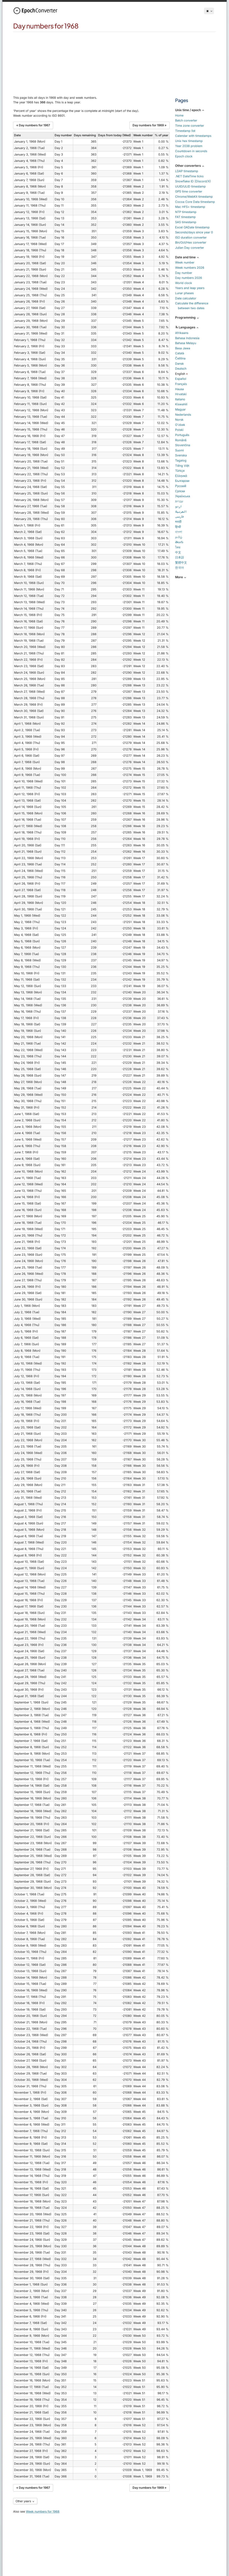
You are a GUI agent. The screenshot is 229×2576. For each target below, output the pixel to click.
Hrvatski (181, 394)
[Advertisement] (114, 59)
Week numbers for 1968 (42, 2511)
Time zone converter (189, 125)
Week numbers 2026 (189, 267)
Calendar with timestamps (193, 136)
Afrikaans (181, 333)
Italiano (180, 399)
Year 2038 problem (188, 146)
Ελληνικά (181, 476)
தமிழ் (178, 537)
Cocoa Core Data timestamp (195, 202)
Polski (179, 430)
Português (182, 435)
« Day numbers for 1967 (33, 125)
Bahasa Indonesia (187, 338)
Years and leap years (189, 288)
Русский (180, 486)
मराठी (178, 521)
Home (179, 115)
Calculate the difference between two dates (191, 305)
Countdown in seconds (191, 151)
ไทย (177, 547)
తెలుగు (179, 542)
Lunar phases (184, 293)
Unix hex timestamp (189, 141)
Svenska (181, 455)
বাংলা (178, 532)
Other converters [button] (190, 166)
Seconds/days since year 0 (194, 232)
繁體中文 (181, 562)
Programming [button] (187, 317)
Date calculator (185, 298)
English (180, 374)
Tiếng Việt (182, 465)
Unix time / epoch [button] (190, 110)
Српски (180, 491)
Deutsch (180, 368)
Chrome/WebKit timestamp (194, 196)
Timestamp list (185, 131)
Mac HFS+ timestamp (190, 207)
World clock (183, 283)
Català (179, 353)
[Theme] (209, 11)
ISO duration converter (191, 237)
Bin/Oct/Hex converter (190, 242)
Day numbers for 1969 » (149, 125)
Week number (184, 262)
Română (180, 440)
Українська (182, 496)
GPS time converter (188, 191)
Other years (25, 2501)
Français (181, 384)
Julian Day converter (189, 247)
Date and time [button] (187, 257)
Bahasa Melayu (185, 343)
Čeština (180, 358)
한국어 (179, 567)
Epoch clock (184, 156)
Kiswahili (181, 404)
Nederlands (183, 414)
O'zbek (180, 425)
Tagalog (180, 460)
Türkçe (180, 470)
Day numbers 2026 (188, 278)
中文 (178, 552)
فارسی (179, 516)
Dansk (179, 363)
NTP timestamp (185, 212)
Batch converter (186, 120)
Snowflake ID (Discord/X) (193, 181)
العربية (181, 511)
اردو (178, 506)
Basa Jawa (182, 348)
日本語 (179, 557)
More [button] (181, 577)
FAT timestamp (185, 217)
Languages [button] (187, 327)
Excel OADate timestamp (192, 227)
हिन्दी (178, 527)
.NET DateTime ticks (189, 176)
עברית (179, 501)
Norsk (179, 419)
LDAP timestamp (186, 171)
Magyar (180, 409)
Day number (183, 273)
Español (180, 379)
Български (182, 481)
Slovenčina (182, 445)
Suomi (179, 450)
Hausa (179, 389)
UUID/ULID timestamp (190, 186)
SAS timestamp (185, 222)
